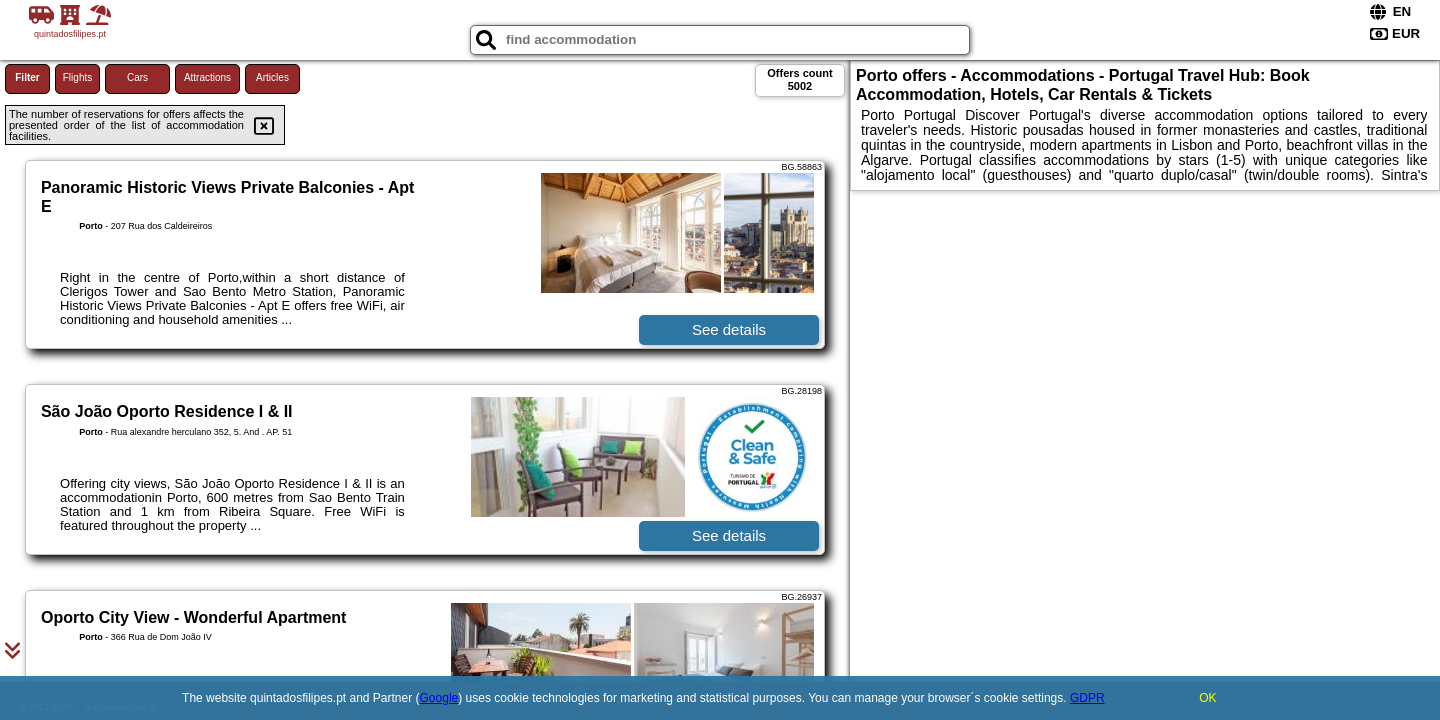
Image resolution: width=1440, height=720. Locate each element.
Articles (272, 77)
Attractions (207, 77)
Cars (137, 77)
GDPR (1087, 698)
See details (729, 329)
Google (439, 698)
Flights (77, 77)
